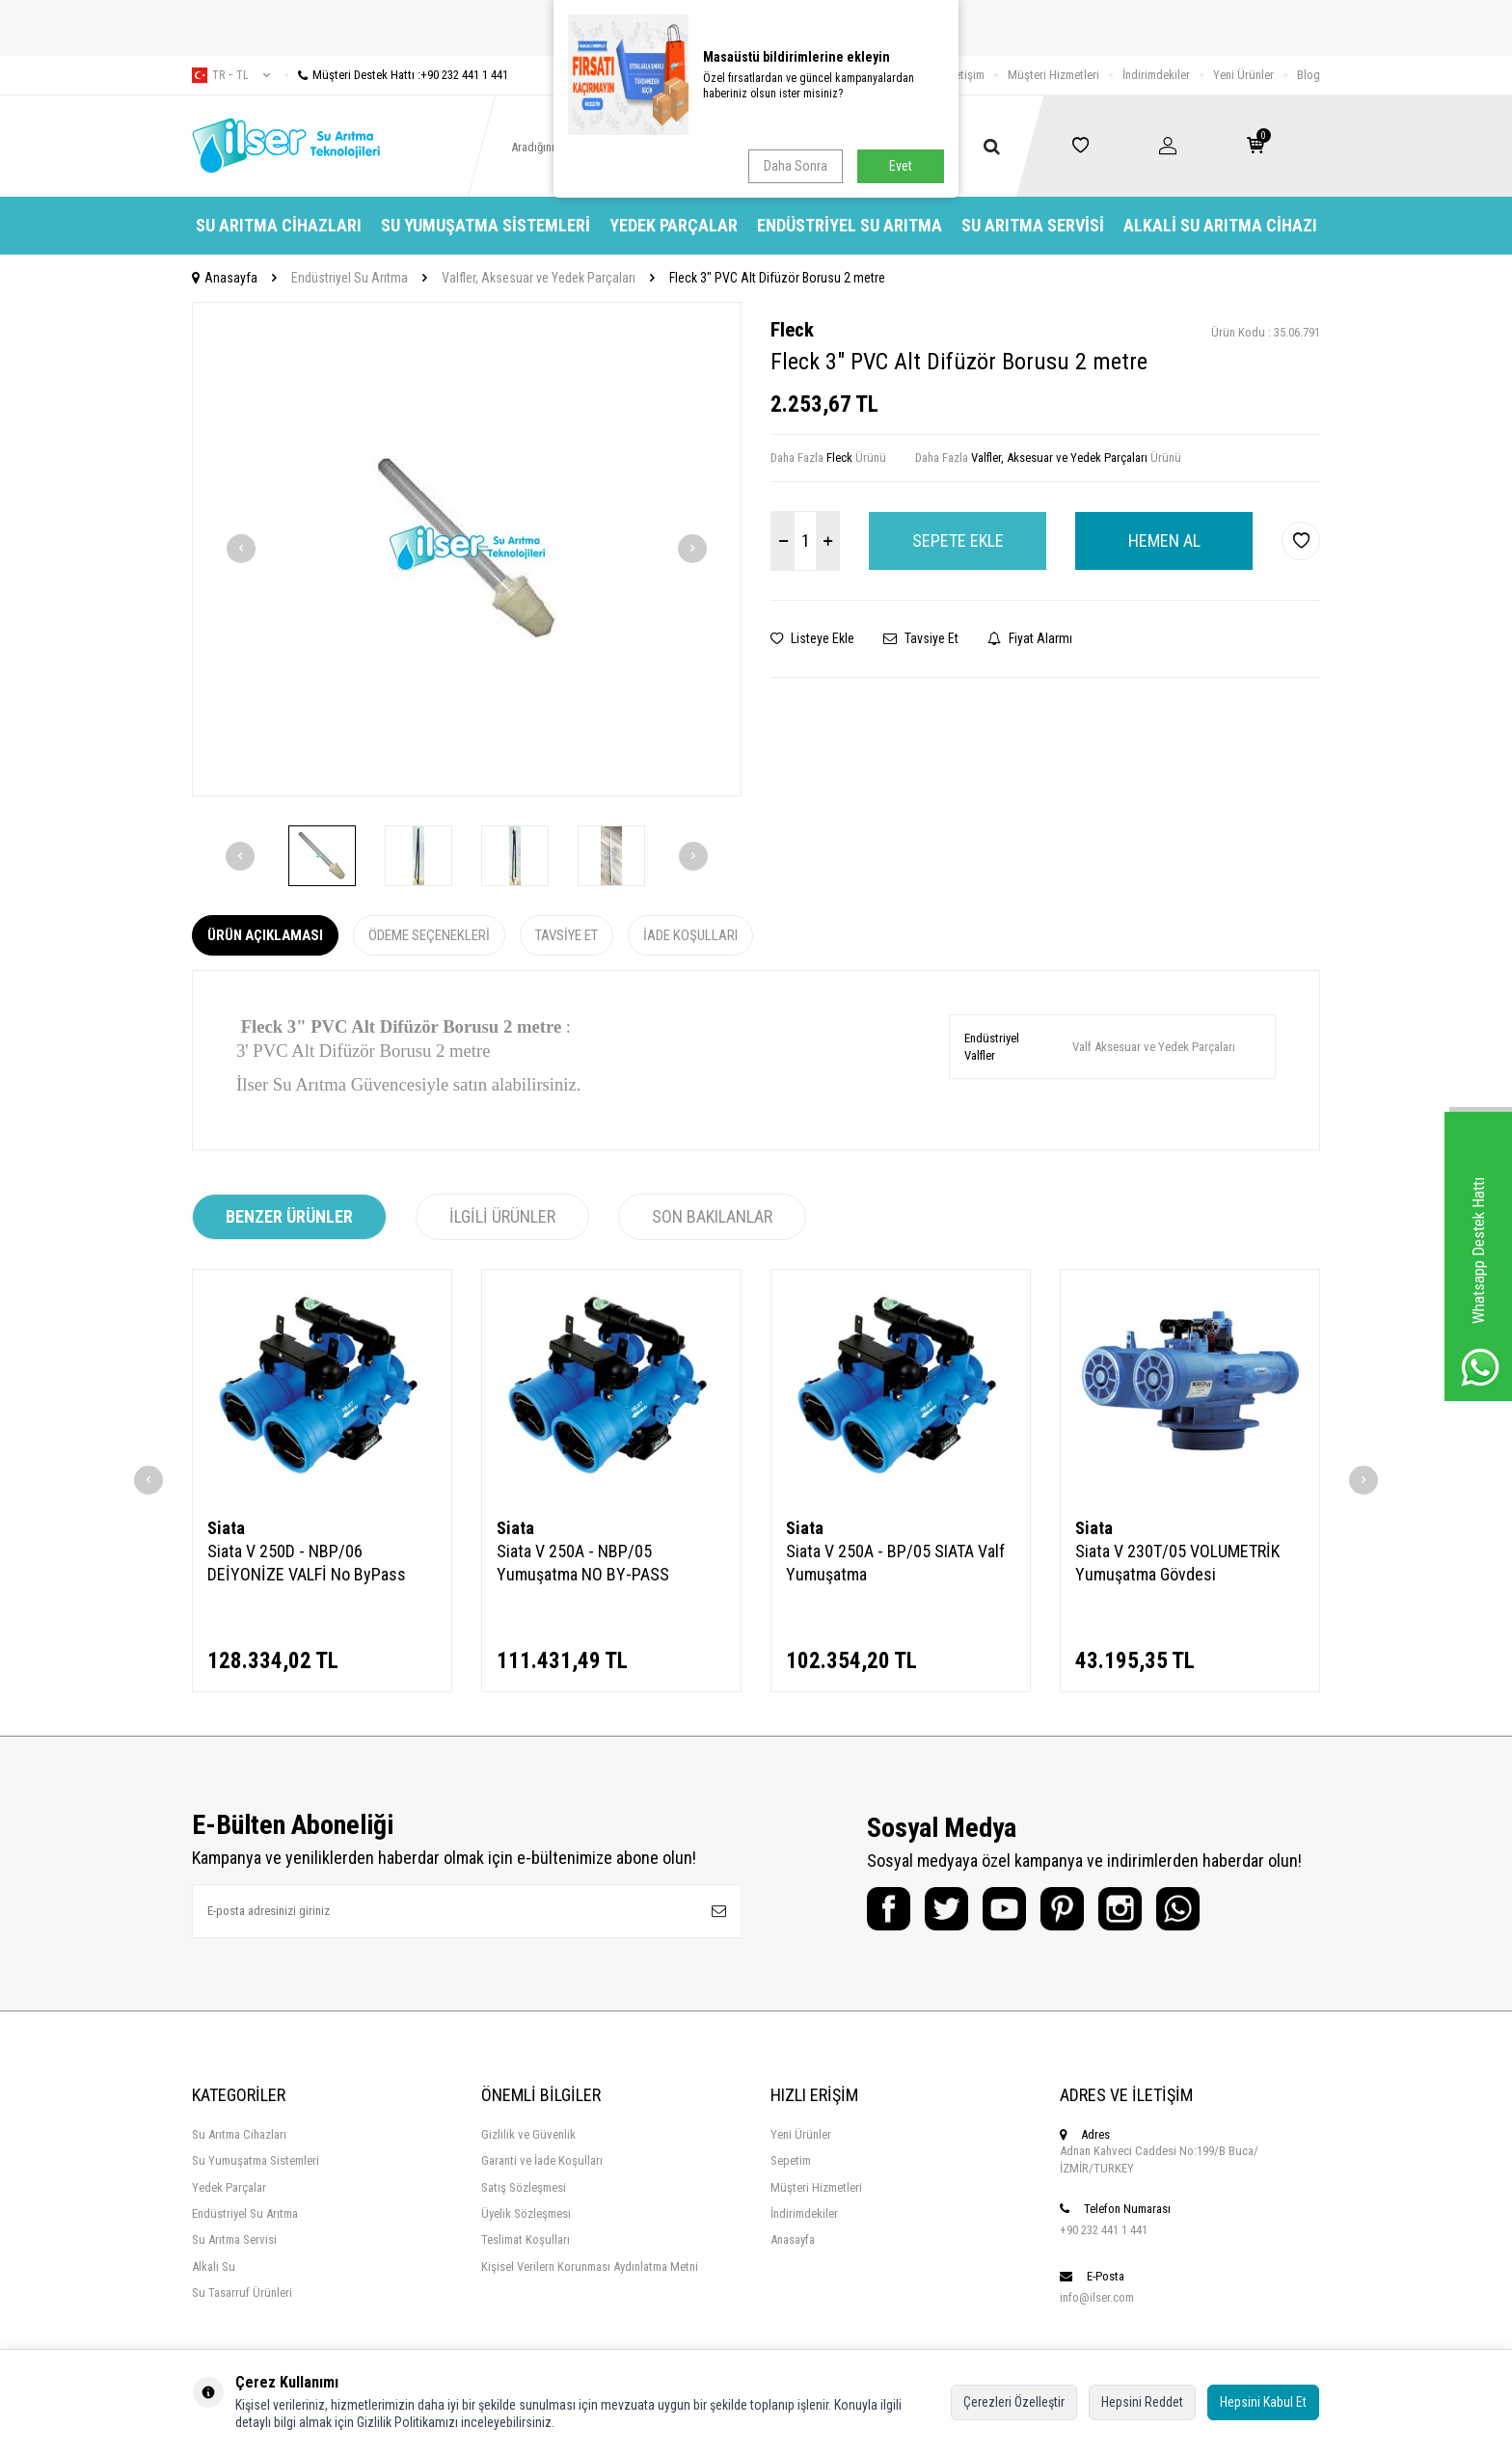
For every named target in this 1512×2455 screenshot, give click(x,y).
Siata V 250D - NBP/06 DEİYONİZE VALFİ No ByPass (306, 1562)
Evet (900, 166)
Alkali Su (213, 2266)
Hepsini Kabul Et (1263, 2402)
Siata (226, 1528)
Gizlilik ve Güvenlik (528, 2134)
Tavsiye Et (920, 638)
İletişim (967, 74)
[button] (241, 548)
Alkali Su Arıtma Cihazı (1220, 225)
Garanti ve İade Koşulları (542, 2160)
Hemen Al (1164, 540)
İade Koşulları (690, 935)
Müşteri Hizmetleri (1053, 74)
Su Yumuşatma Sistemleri (485, 225)
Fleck (792, 329)
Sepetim (790, 2160)
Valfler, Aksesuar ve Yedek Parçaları (538, 277)
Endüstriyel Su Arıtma (849, 225)
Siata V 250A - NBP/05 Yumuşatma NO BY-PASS (583, 1562)
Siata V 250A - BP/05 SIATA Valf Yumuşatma (895, 1562)
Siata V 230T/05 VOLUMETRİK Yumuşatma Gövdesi (1177, 1562)
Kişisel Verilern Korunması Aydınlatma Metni (589, 2266)
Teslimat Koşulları (525, 2239)
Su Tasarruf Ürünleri (242, 2292)
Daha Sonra (795, 166)
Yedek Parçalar (673, 225)
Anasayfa (224, 277)
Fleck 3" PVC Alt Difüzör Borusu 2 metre (777, 277)
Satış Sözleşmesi (523, 2187)
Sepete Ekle (958, 540)
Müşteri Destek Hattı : (396, 75)
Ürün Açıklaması (265, 935)
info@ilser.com (1097, 2297)
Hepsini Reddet (1142, 2402)
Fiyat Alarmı (1029, 638)
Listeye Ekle (812, 638)
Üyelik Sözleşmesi (526, 2213)
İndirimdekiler (1156, 74)
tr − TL (231, 75)
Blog (1308, 74)
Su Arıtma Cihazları (279, 225)
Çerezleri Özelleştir (1014, 2402)
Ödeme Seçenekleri (429, 935)
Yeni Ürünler (1243, 74)
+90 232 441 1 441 (1104, 2230)
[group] (467, 549)
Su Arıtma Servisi (1032, 225)
